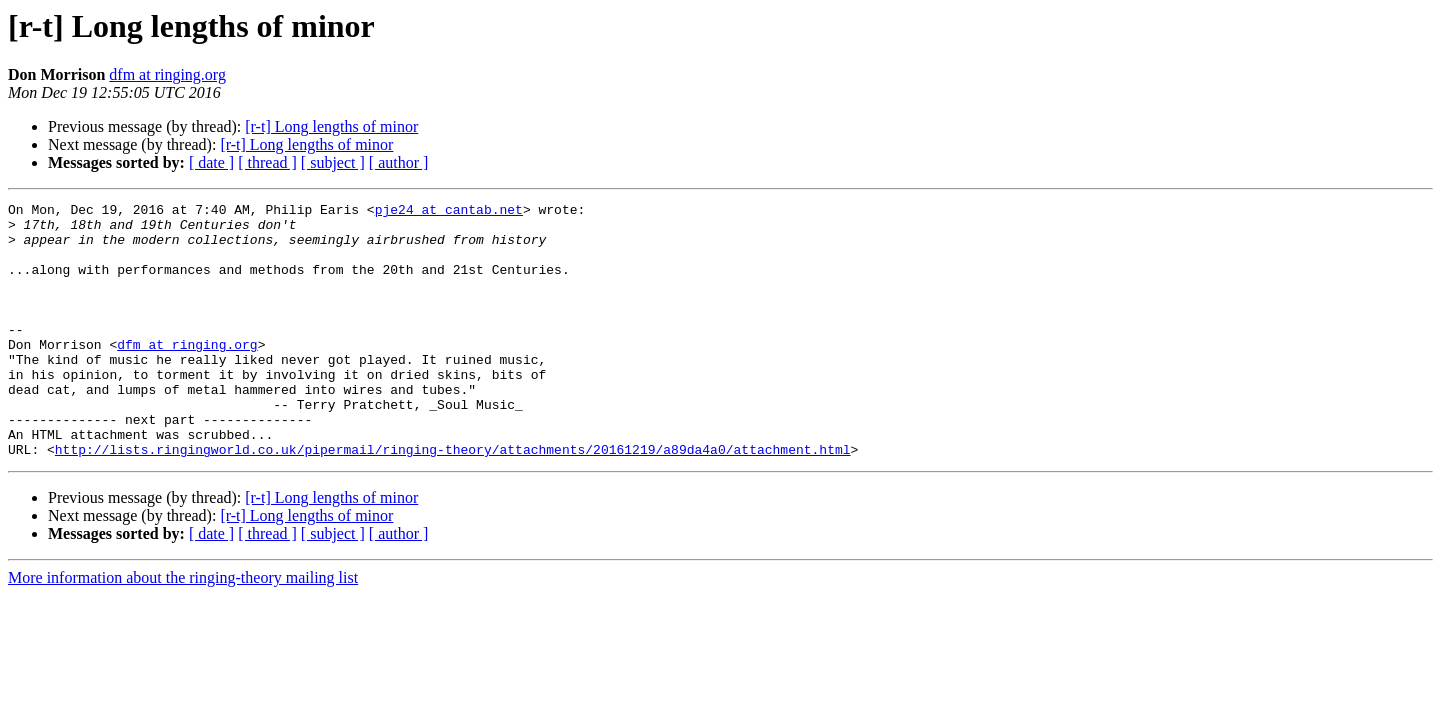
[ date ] (211, 162)
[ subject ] (333, 162)
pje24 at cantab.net (449, 212)
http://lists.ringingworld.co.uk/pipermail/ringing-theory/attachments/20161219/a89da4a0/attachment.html (453, 500)
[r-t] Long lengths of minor (331, 126)
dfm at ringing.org (167, 74)
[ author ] (399, 162)
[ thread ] (267, 162)
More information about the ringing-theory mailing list (183, 628)
